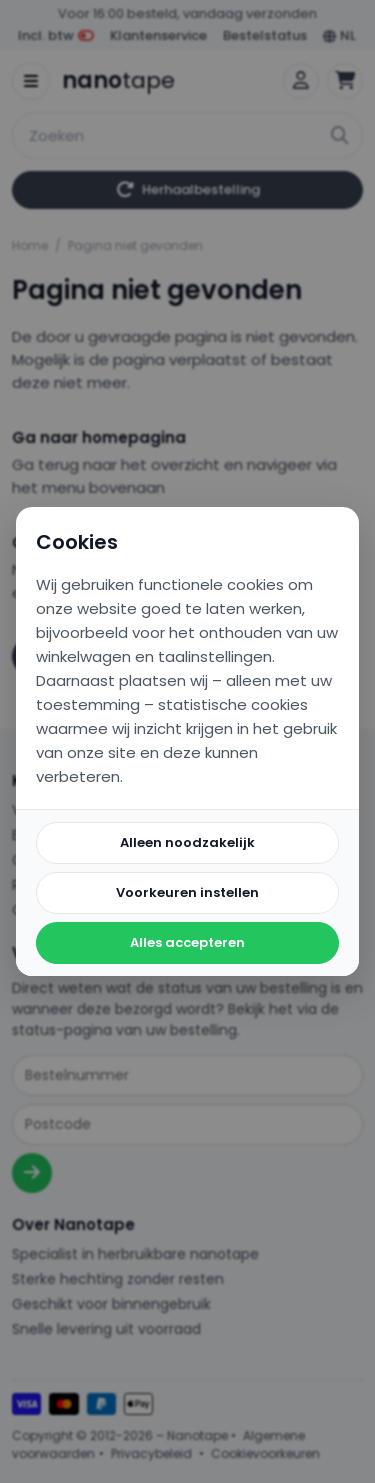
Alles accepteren (187, 942)
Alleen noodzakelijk (187, 842)
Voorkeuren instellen (187, 892)
